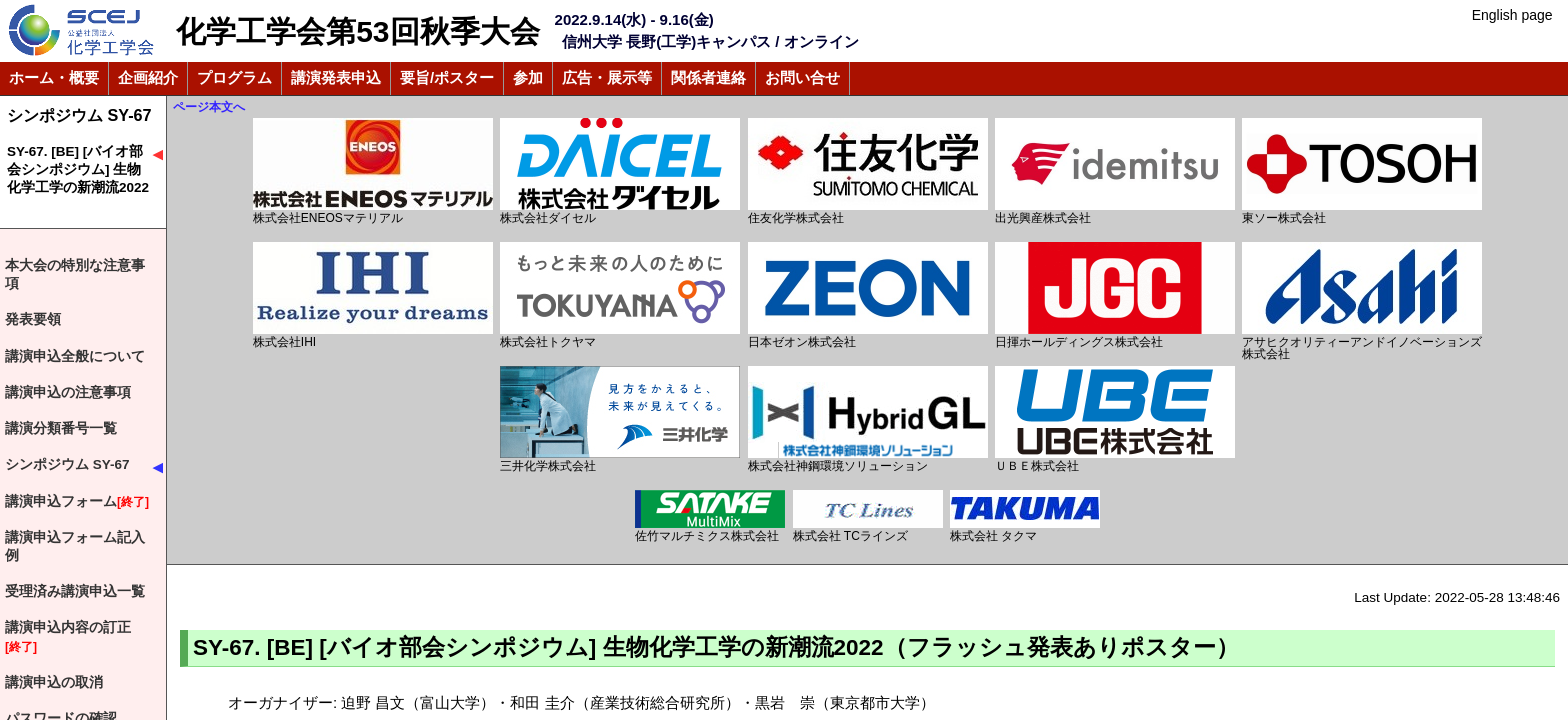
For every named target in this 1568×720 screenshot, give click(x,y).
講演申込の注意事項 (68, 392)
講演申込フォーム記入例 (75, 546)
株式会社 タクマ (1025, 516)
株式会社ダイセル (620, 171)
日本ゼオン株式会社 (868, 295)
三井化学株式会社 (620, 419)
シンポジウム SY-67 (79, 115)
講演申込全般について (75, 356)
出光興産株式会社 (1115, 171)
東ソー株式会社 (1362, 171)
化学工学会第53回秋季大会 (357, 31)
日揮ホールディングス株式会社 (1115, 295)
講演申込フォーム (77, 502)
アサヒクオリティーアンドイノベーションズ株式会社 (1362, 301)
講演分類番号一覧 (61, 428)
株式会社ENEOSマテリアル (373, 171)
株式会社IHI (373, 295)
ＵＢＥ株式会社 (1115, 419)
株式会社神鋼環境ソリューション (868, 419)
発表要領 (33, 319)
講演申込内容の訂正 (68, 637)
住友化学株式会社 (868, 171)
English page (1512, 15)
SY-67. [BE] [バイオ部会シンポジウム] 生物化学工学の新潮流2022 (78, 169)
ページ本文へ (209, 107)
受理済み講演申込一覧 (75, 591)
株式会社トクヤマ (620, 295)
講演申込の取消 (54, 682)
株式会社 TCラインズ (868, 516)
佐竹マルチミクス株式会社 (710, 516)
